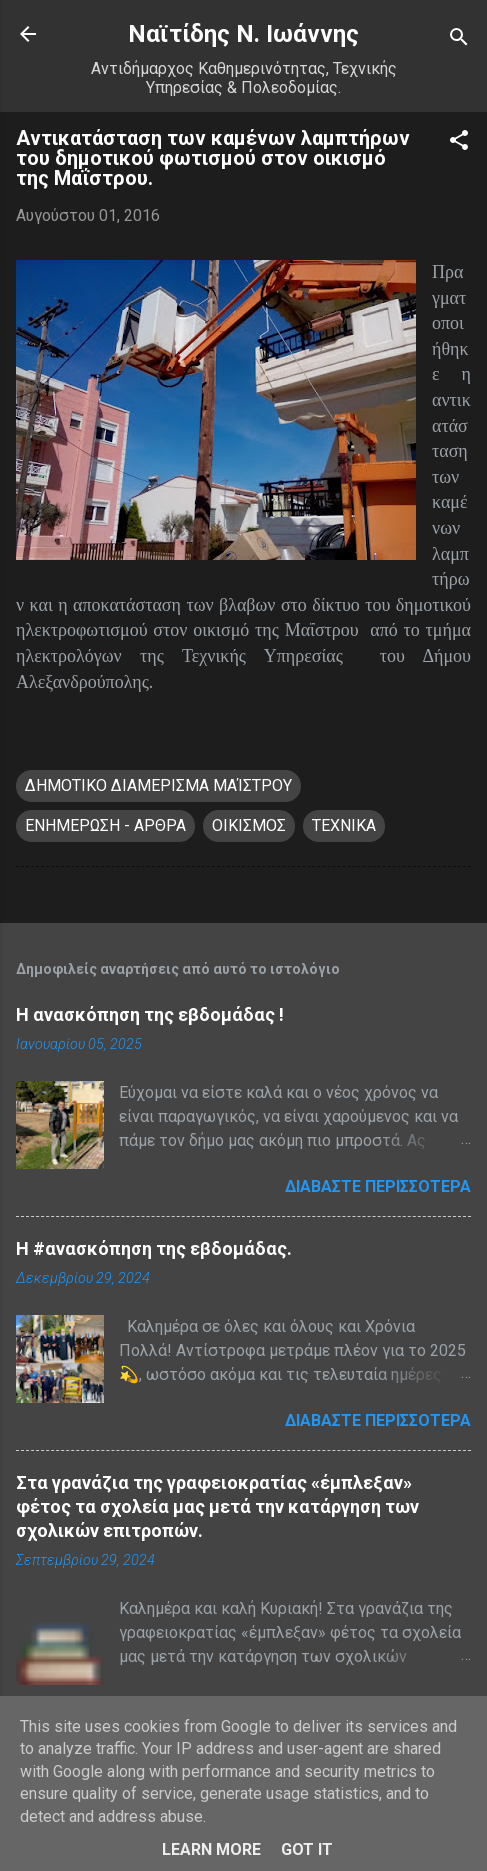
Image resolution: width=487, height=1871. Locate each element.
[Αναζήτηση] (459, 40)
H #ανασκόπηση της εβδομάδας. (154, 1248)
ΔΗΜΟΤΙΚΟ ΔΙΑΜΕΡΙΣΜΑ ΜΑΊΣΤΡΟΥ (158, 785)
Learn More (211, 1849)
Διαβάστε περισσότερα (378, 1186)
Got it (307, 1849)
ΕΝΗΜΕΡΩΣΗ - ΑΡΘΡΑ (105, 825)
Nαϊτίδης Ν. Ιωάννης (243, 34)
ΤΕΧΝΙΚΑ (344, 825)
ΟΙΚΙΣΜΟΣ (249, 825)
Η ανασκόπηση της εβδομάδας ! (150, 1014)
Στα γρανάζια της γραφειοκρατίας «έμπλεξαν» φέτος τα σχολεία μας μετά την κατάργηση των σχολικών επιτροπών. (217, 1506)
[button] (459, 143)
